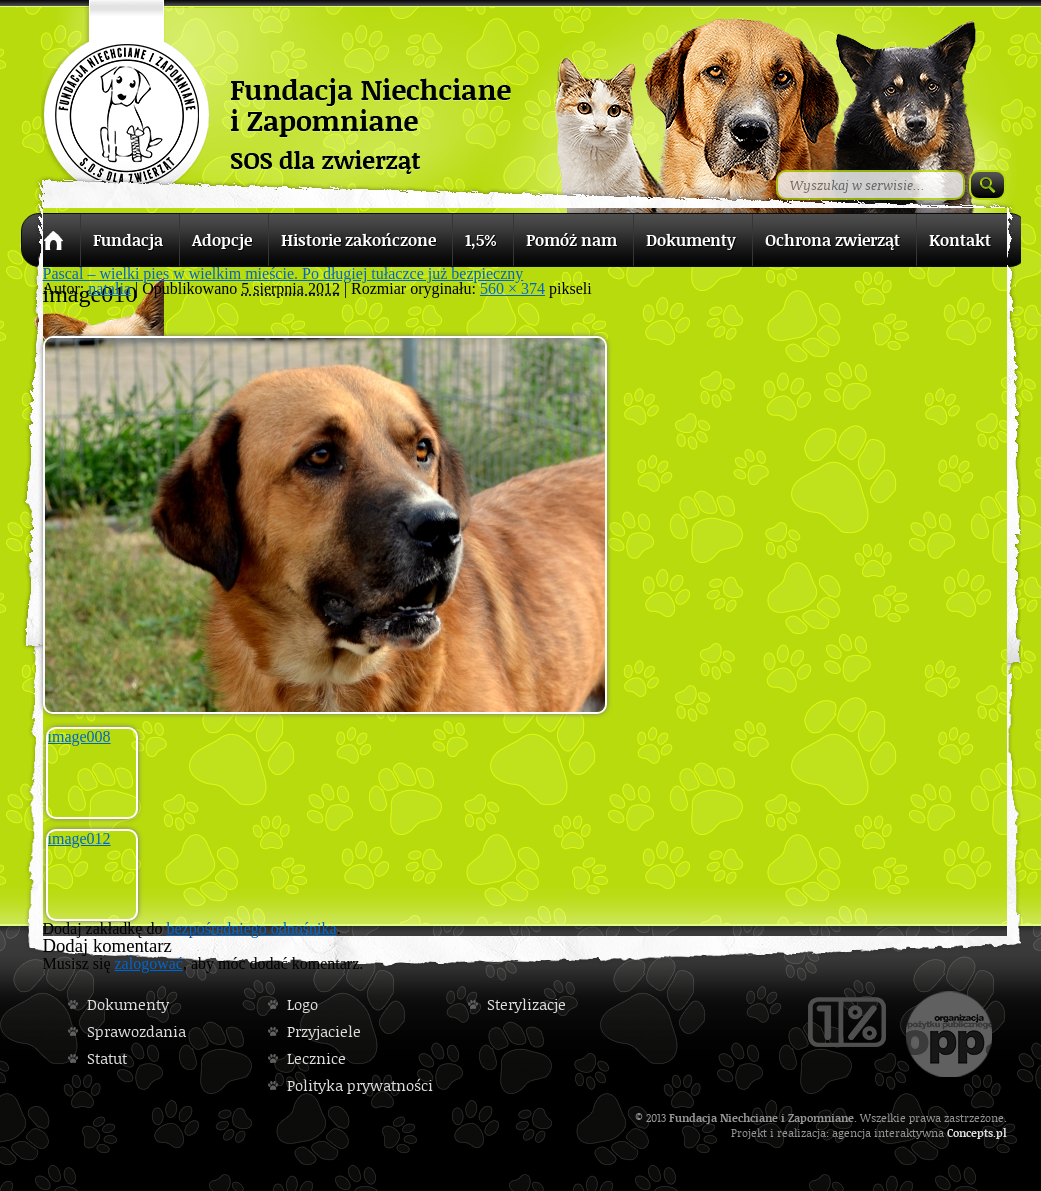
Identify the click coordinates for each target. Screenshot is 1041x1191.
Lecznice (316, 1058)
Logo (302, 1004)
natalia (109, 288)
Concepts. (971, 1132)
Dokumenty (128, 1004)
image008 (79, 736)
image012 (79, 838)
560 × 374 (512, 288)
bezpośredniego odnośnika (251, 928)
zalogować (149, 963)
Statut (107, 1058)
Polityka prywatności (360, 1085)
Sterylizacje (526, 1004)
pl (1001, 1132)
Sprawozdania (136, 1031)
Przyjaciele (324, 1031)
